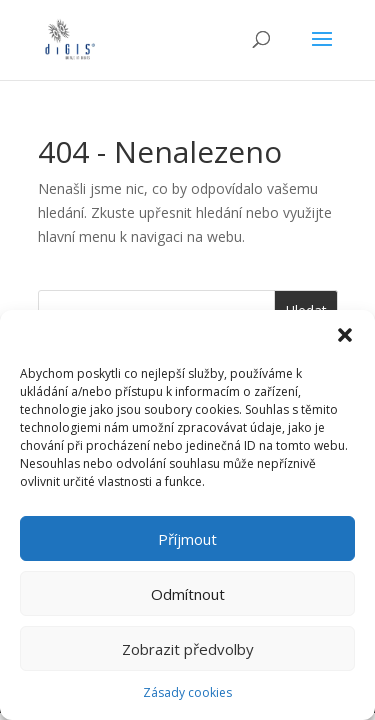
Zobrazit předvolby (188, 649)
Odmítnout (188, 594)
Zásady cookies (187, 692)
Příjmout (187, 539)
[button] (345, 335)
